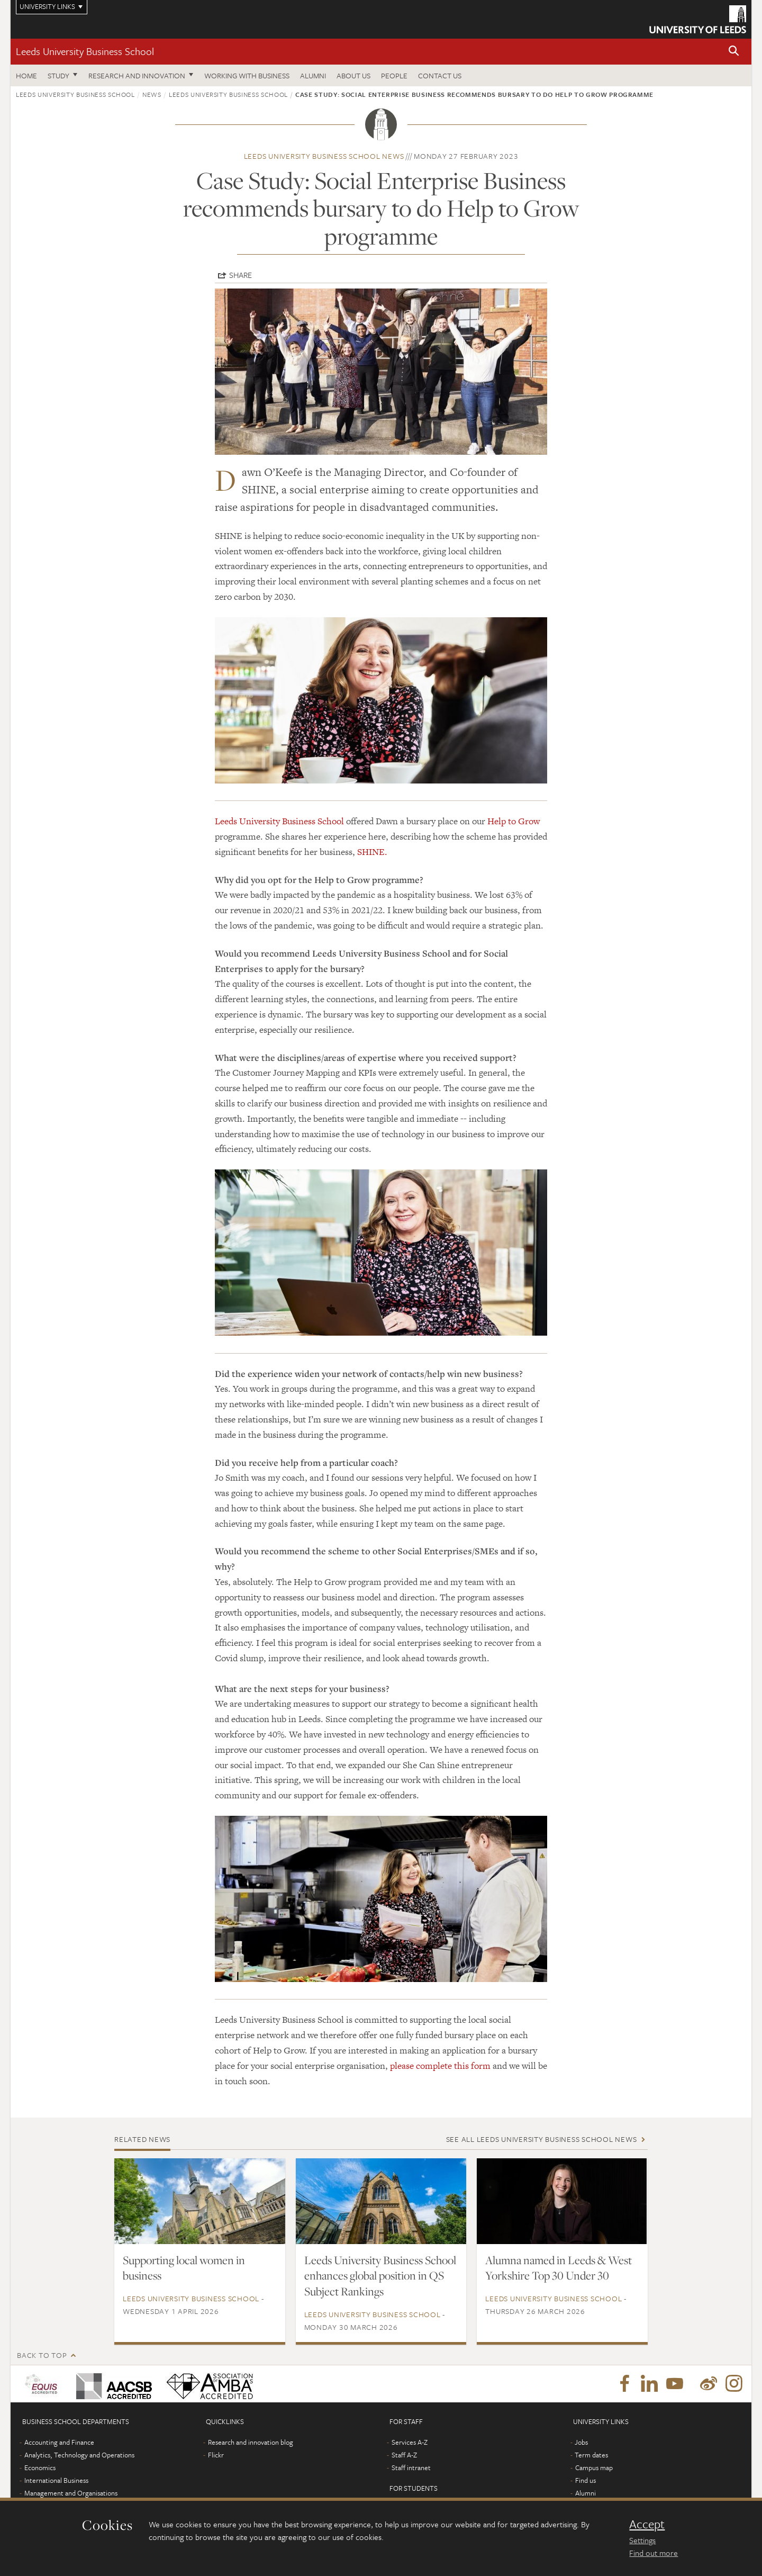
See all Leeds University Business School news (541, 2139)
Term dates (591, 2454)
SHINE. (372, 851)
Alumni (313, 75)
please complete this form (440, 2065)
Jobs (581, 2442)
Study (58, 75)
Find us (585, 2480)
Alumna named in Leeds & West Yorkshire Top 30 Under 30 (558, 2268)
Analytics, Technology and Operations (79, 2454)
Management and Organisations (70, 2493)
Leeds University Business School (85, 51)
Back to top (42, 2355)
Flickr (216, 2454)
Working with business (246, 75)
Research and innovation (136, 75)
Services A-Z (410, 2442)
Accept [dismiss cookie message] (647, 2524)
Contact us (439, 75)
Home (26, 75)
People (394, 75)
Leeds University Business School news (324, 155)
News (151, 94)
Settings (642, 2540)
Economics (40, 2467)
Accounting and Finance (59, 2442)
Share (240, 275)
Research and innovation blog (250, 2442)
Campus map (594, 2467)
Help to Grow (513, 821)
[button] (734, 51)
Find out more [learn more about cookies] (653, 2553)
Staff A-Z (404, 2454)
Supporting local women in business (184, 2268)
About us (353, 75)
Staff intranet (411, 2467)
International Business (56, 2480)
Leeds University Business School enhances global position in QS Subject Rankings (380, 2276)
